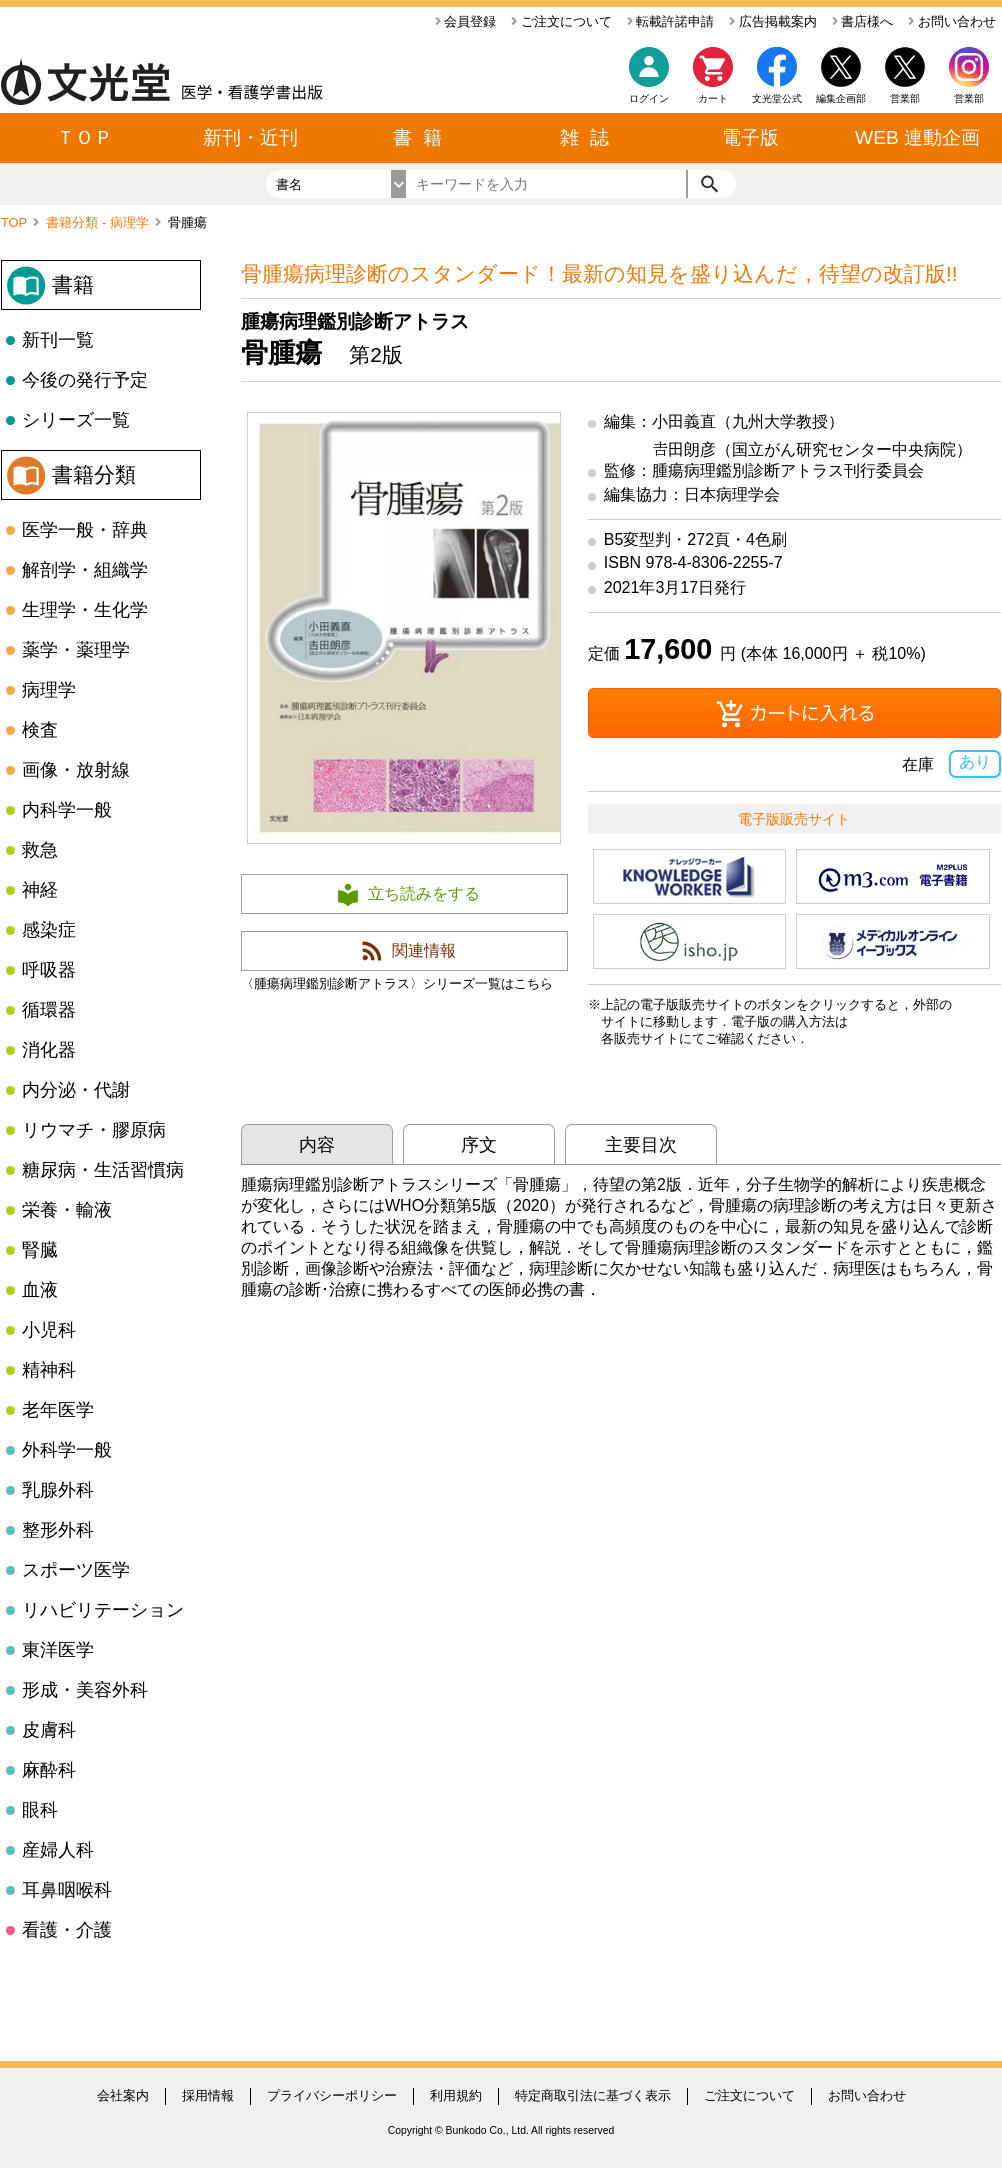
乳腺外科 (58, 1490)
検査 (40, 730)
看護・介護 (67, 1930)
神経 (40, 890)
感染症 (49, 930)
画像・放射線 (76, 770)
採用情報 (208, 2095)
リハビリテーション (103, 1610)
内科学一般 (67, 810)
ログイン (649, 98)
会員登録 (466, 21)
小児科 (49, 1330)
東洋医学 (58, 1650)
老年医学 (58, 1410)
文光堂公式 (777, 98)
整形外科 (58, 1530)
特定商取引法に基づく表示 (593, 2095)
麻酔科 (49, 1770)
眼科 (40, 1810)
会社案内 (123, 2095)
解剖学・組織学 (85, 570)
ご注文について (561, 21)
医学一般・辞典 (85, 530)
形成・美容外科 (85, 1690)
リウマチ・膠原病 (94, 1130)
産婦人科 (58, 1850)
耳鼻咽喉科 (67, 1890)
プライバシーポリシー (332, 2095)
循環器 (49, 1010)
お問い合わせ (952, 21)
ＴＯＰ (84, 137)
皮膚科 (49, 1730)
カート (713, 80)
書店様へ (863, 21)
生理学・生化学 (85, 610)
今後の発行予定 (85, 380)
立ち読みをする (424, 893)
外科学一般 (67, 1450)
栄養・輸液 (67, 1210)
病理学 (49, 690)
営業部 (969, 98)
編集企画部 (841, 98)
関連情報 (424, 950)
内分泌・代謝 (76, 1090)
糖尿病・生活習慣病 (103, 1170)
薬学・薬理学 (76, 650)
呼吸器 (49, 970)
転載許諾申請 (671, 21)
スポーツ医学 (76, 1570)
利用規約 (456, 2095)
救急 (40, 850)
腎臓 (40, 1250)
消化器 (49, 1050)
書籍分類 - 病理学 (99, 222)
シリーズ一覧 (76, 420)
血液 (40, 1290)
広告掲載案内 (773, 21)
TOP (15, 222)
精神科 (49, 1370)
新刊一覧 (58, 340)
